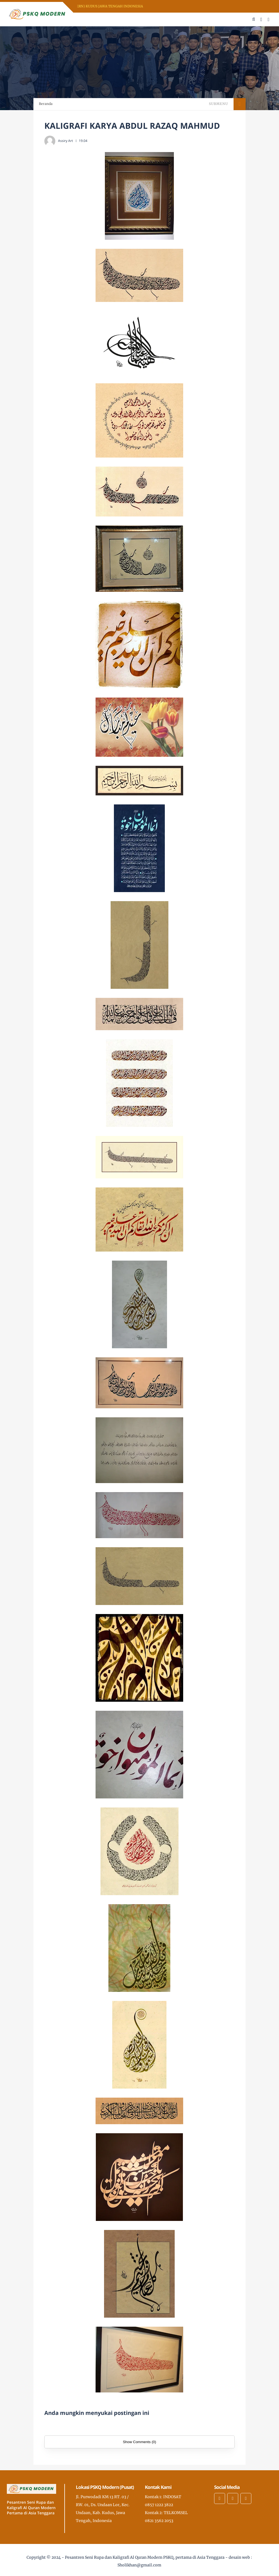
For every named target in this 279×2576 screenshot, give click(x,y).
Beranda (46, 104)
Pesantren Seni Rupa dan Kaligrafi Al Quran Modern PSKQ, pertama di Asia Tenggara (145, 2557)
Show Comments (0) (139, 2442)
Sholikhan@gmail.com (139, 2565)
